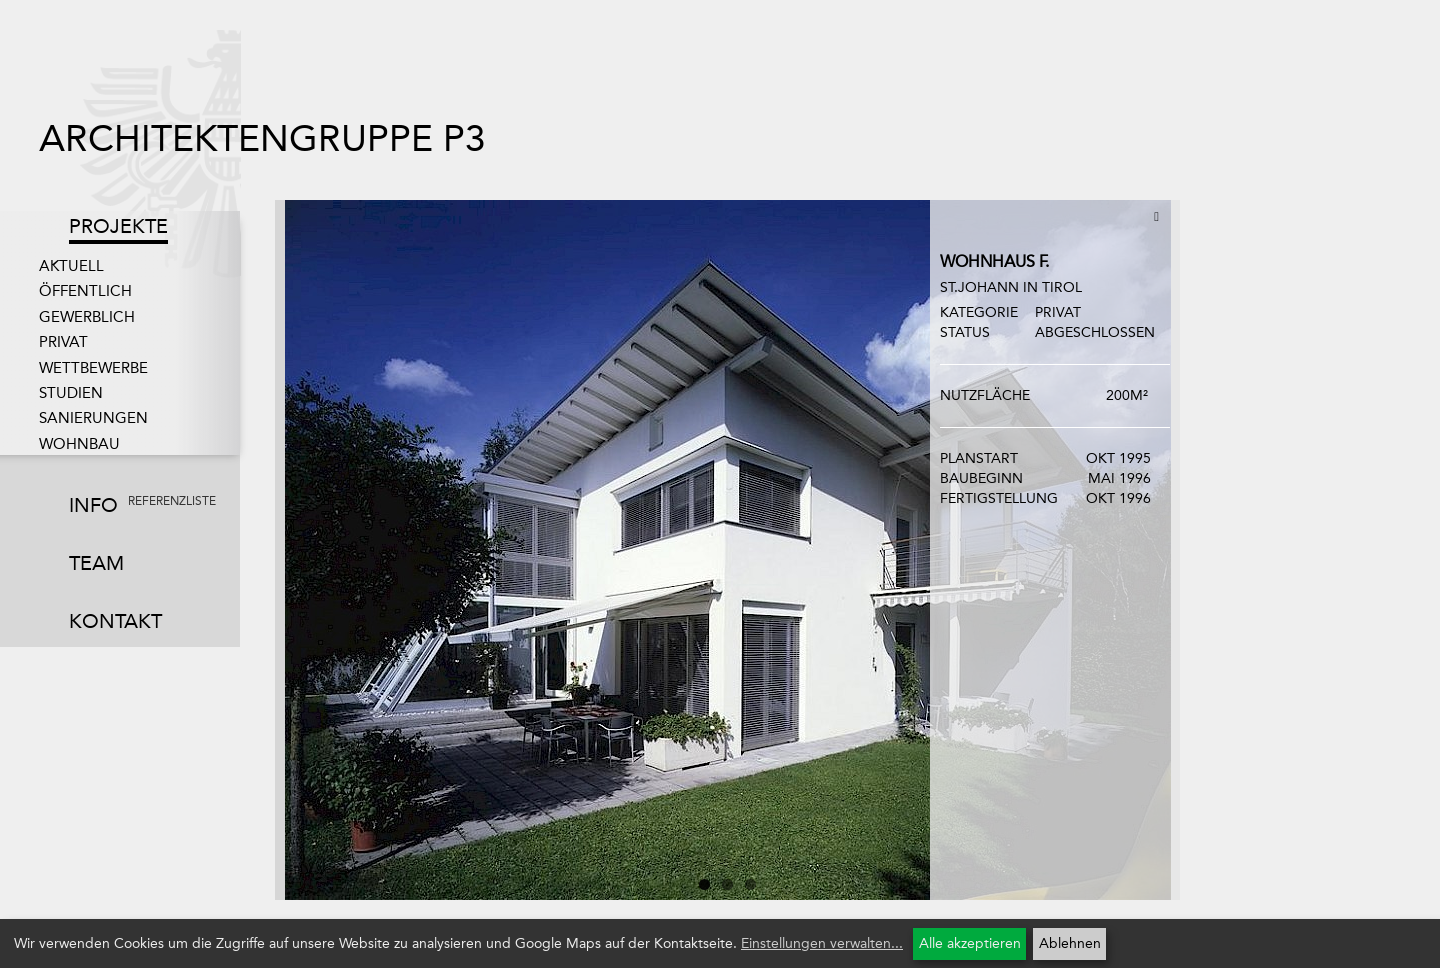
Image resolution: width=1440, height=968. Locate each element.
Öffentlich (85, 291)
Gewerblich (87, 317)
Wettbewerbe (93, 368)
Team (96, 563)
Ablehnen (1070, 943)
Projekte (118, 226)
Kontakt (115, 621)
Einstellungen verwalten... (822, 943)
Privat (63, 342)
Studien (71, 393)
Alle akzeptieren (970, 943)
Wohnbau (79, 444)
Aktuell (71, 266)
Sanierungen (93, 418)
